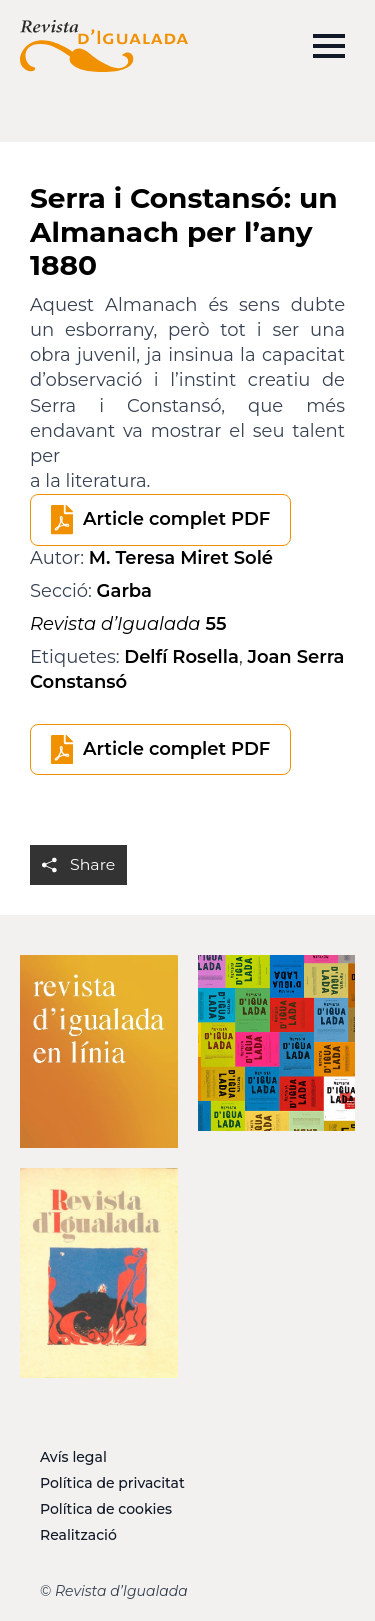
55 (128, 624)
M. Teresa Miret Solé (181, 558)
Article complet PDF (176, 519)
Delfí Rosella (181, 657)
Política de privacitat (112, 1483)
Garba (124, 591)
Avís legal (73, 1457)
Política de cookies (106, 1509)
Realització (78, 1535)
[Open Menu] (329, 46)
